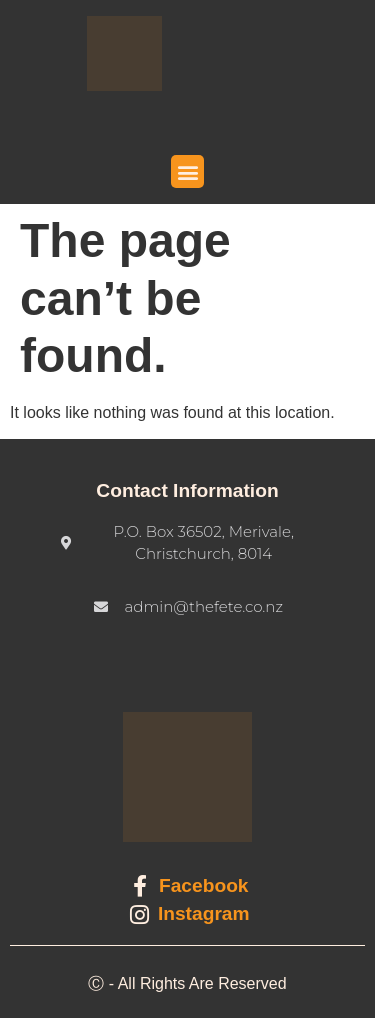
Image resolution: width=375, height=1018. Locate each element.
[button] (187, 171)
